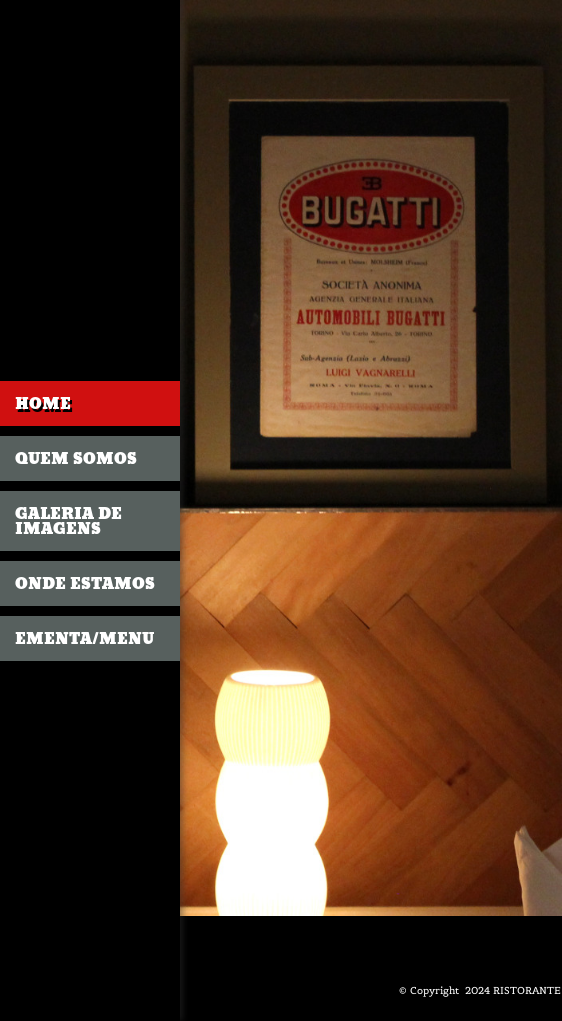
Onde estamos (85, 583)
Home (43, 403)
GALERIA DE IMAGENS (68, 521)
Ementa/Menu (84, 638)
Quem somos (76, 458)
